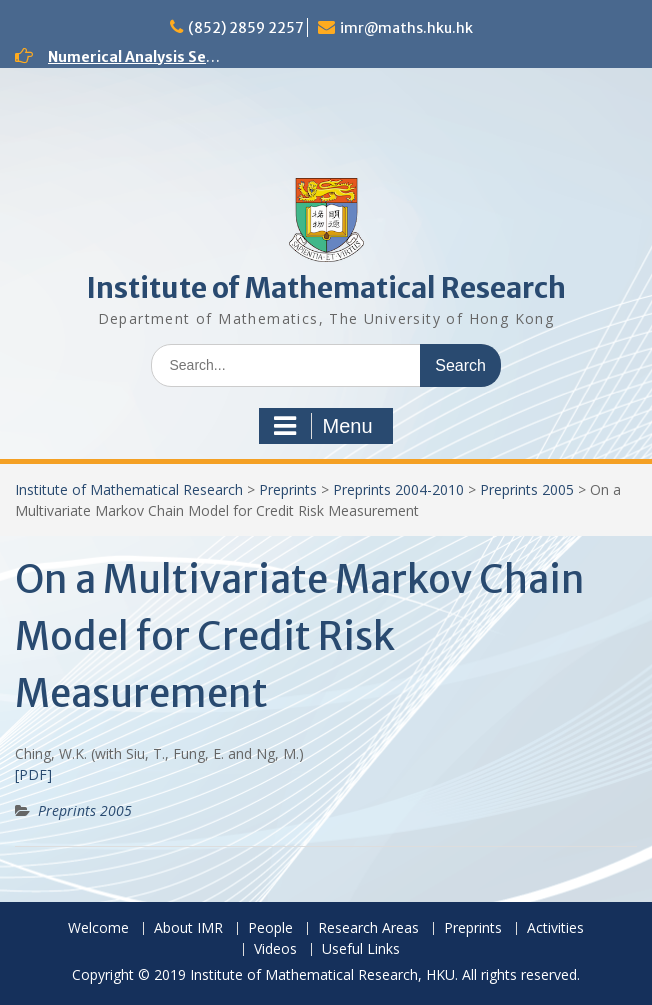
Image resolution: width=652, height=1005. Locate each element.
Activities (555, 928)
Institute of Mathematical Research (326, 288)
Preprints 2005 (527, 489)
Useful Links (361, 949)
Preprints (288, 489)
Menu (323, 426)
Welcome (98, 928)
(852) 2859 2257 (246, 28)
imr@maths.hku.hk (406, 28)
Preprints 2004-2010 (398, 489)
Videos (275, 949)
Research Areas (368, 928)
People (270, 928)
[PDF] (33, 774)
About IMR (188, 928)
